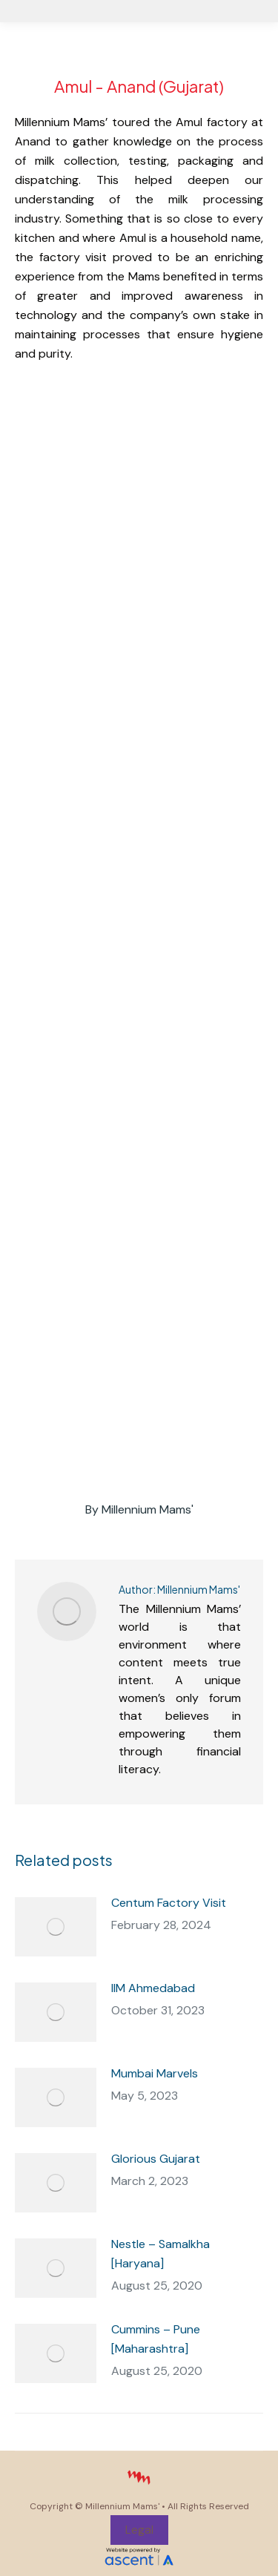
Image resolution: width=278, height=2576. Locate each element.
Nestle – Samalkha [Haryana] (160, 2253)
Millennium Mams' (122, 2506)
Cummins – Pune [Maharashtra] (155, 2339)
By (139, 1509)
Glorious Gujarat (155, 2158)
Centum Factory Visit (168, 1902)
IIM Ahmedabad (153, 1988)
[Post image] (55, 1926)
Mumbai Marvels (154, 2073)
